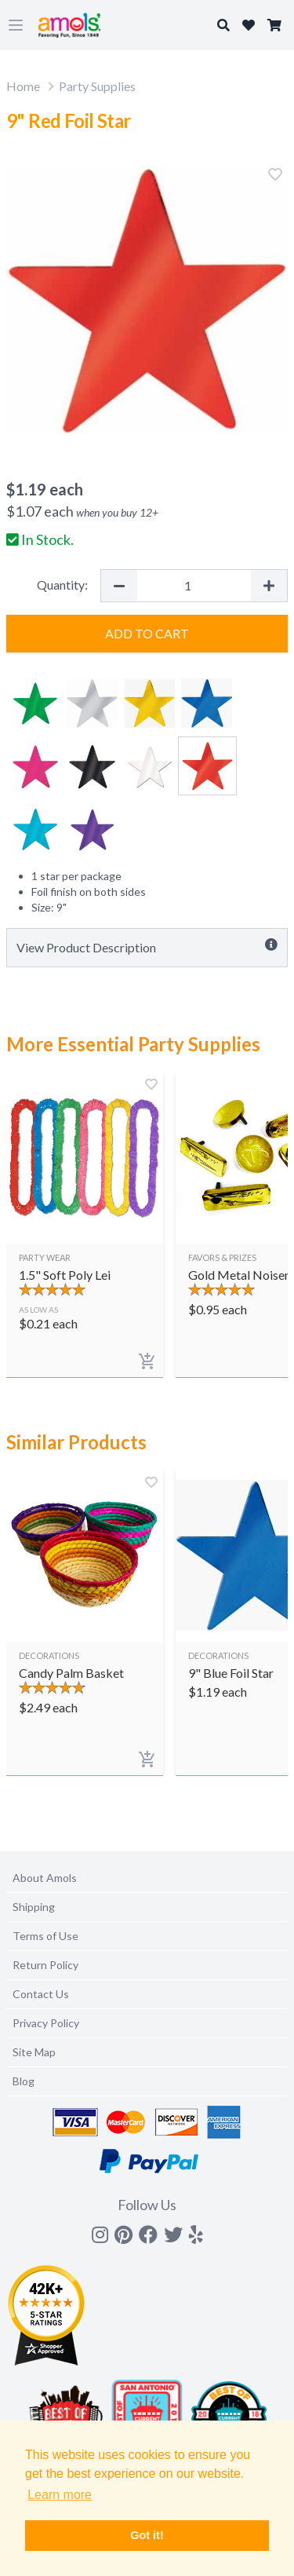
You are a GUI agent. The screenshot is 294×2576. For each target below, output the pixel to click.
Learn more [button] (59, 2494)
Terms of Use (45, 1935)
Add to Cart (147, 633)
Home (23, 86)
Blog (23, 2081)
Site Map (34, 2052)
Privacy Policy (46, 2023)
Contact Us (41, 1994)
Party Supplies (97, 86)
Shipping (34, 1906)
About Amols (45, 1877)
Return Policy (45, 1964)
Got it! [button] (146, 2535)
